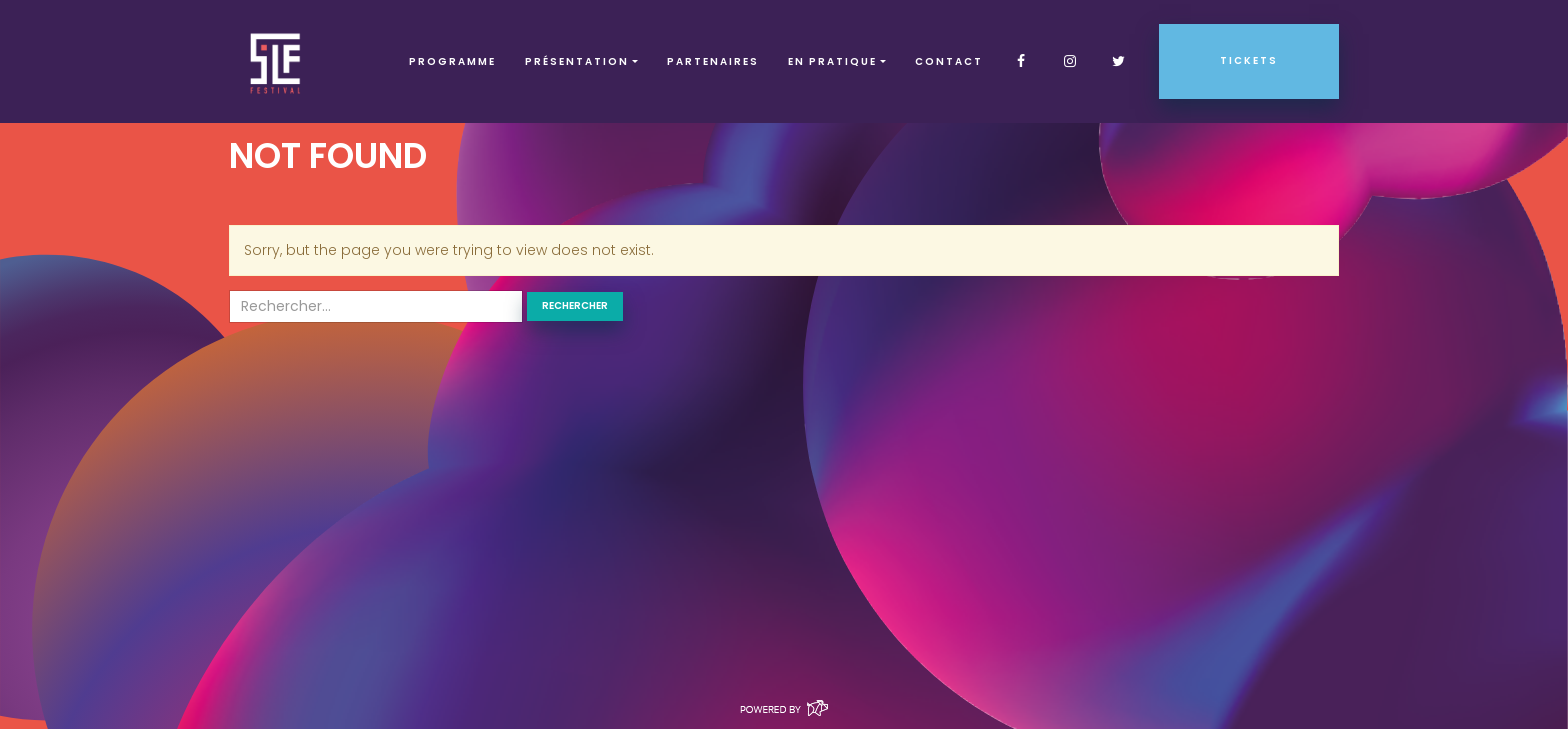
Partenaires (713, 61)
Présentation (577, 61)
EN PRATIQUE (832, 61)
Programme (452, 61)
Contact (949, 61)
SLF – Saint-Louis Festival (276, 61)
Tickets (1249, 60)
